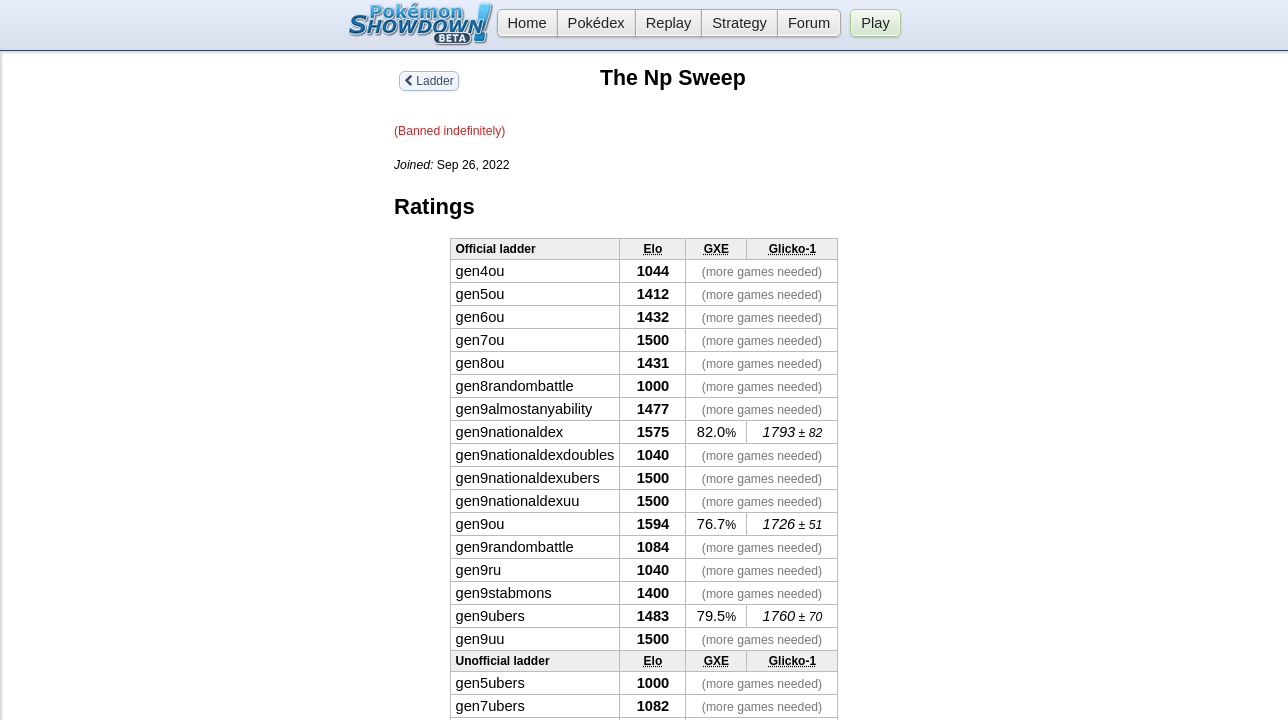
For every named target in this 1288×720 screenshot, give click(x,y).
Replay (669, 23)
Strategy (739, 23)
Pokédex (596, 23)
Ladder (429, 81)
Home (522, 23)
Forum (809, 23)
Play (875, 23)
